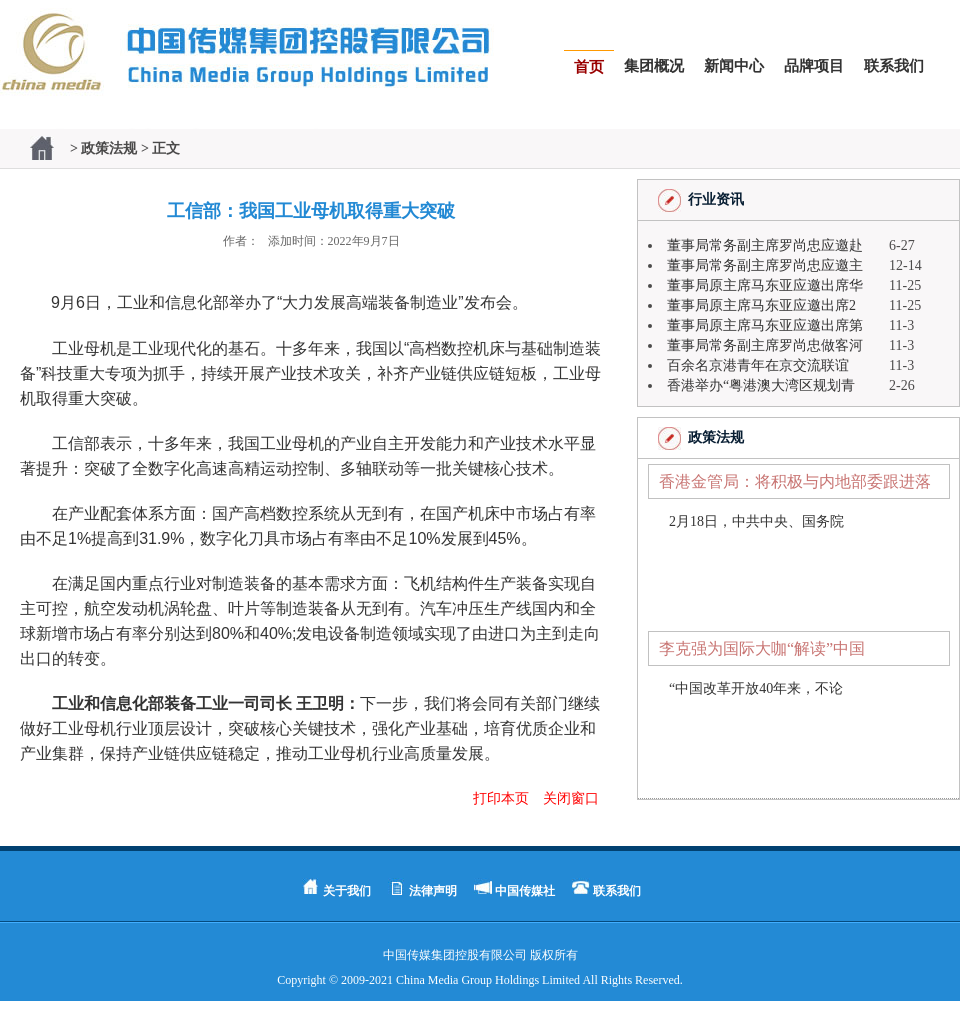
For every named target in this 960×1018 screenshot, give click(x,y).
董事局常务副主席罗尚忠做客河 (765, 345)
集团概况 (654, 66)
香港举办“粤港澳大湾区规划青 (761, 385)
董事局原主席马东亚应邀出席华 (765, 285)
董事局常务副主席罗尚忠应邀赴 (765, 245)
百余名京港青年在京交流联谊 (758, 365)
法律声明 (433, 891)
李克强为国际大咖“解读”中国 (762, 648)
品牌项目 (814, 66)
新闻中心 (734, 66)
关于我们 (347, 891)
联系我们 (894, 66)
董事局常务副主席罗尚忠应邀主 (765, 265)
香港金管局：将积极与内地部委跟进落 (795, 481)
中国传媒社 (525, 891)
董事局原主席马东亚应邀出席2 (761, 305)
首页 (589, 67)
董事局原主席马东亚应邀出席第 (765, 325)
